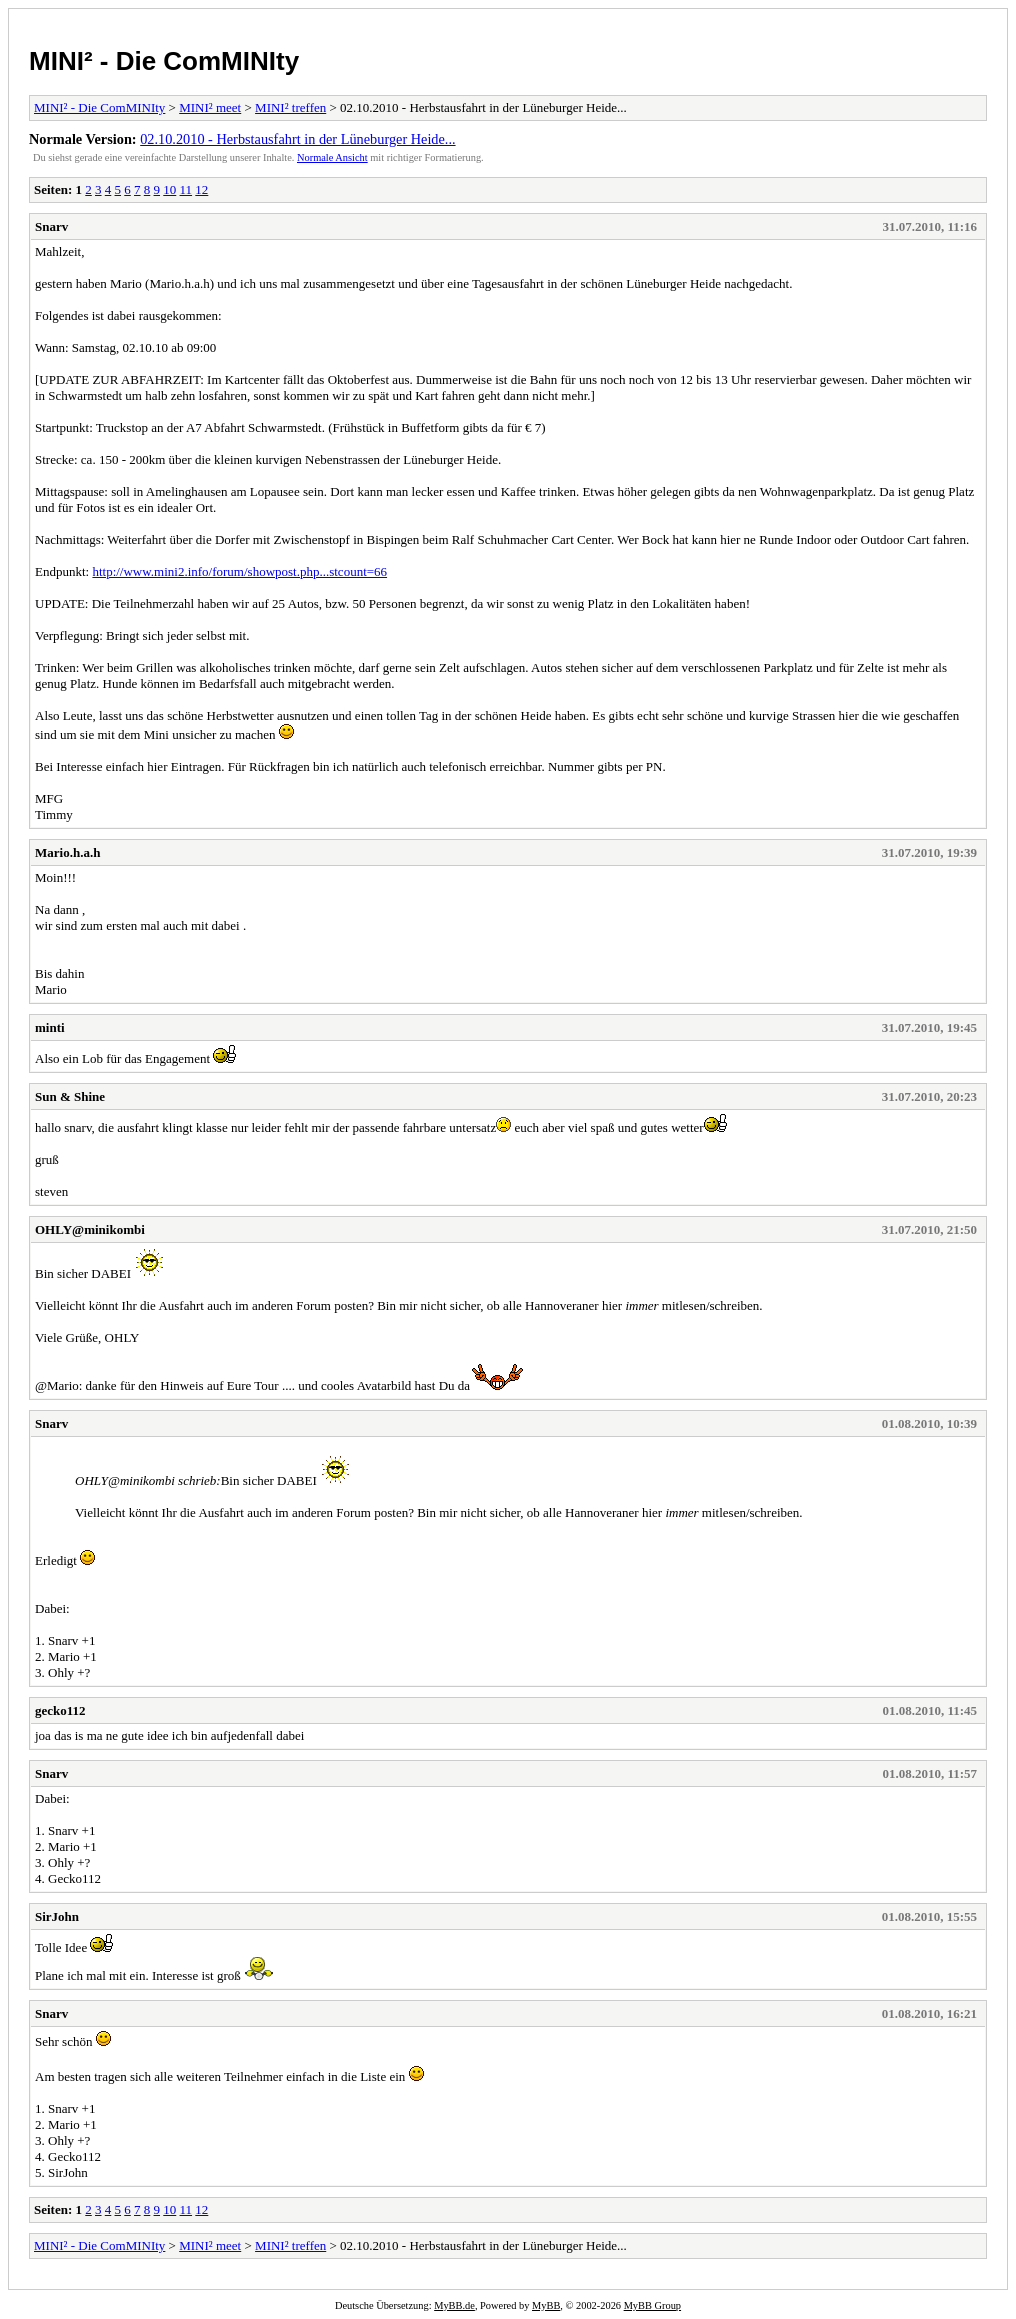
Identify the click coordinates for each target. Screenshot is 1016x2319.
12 (201, 189)
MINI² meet (210, 107)
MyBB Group (652, 2305)
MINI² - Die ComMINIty (164, 61)
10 (169, 189)
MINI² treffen (290, 107)
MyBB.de (454, 2305)
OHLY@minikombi (90, 1229)
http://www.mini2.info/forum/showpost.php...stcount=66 (239, 571)
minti (50, 1027)
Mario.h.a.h (67, 852)
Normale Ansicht (332, 157)
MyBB (546, 2305)
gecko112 (60, 1710)
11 (186, 189)
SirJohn (57, 1916)
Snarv (51, 226)
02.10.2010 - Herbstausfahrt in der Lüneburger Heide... (297, 139)
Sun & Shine (70, 1096)
